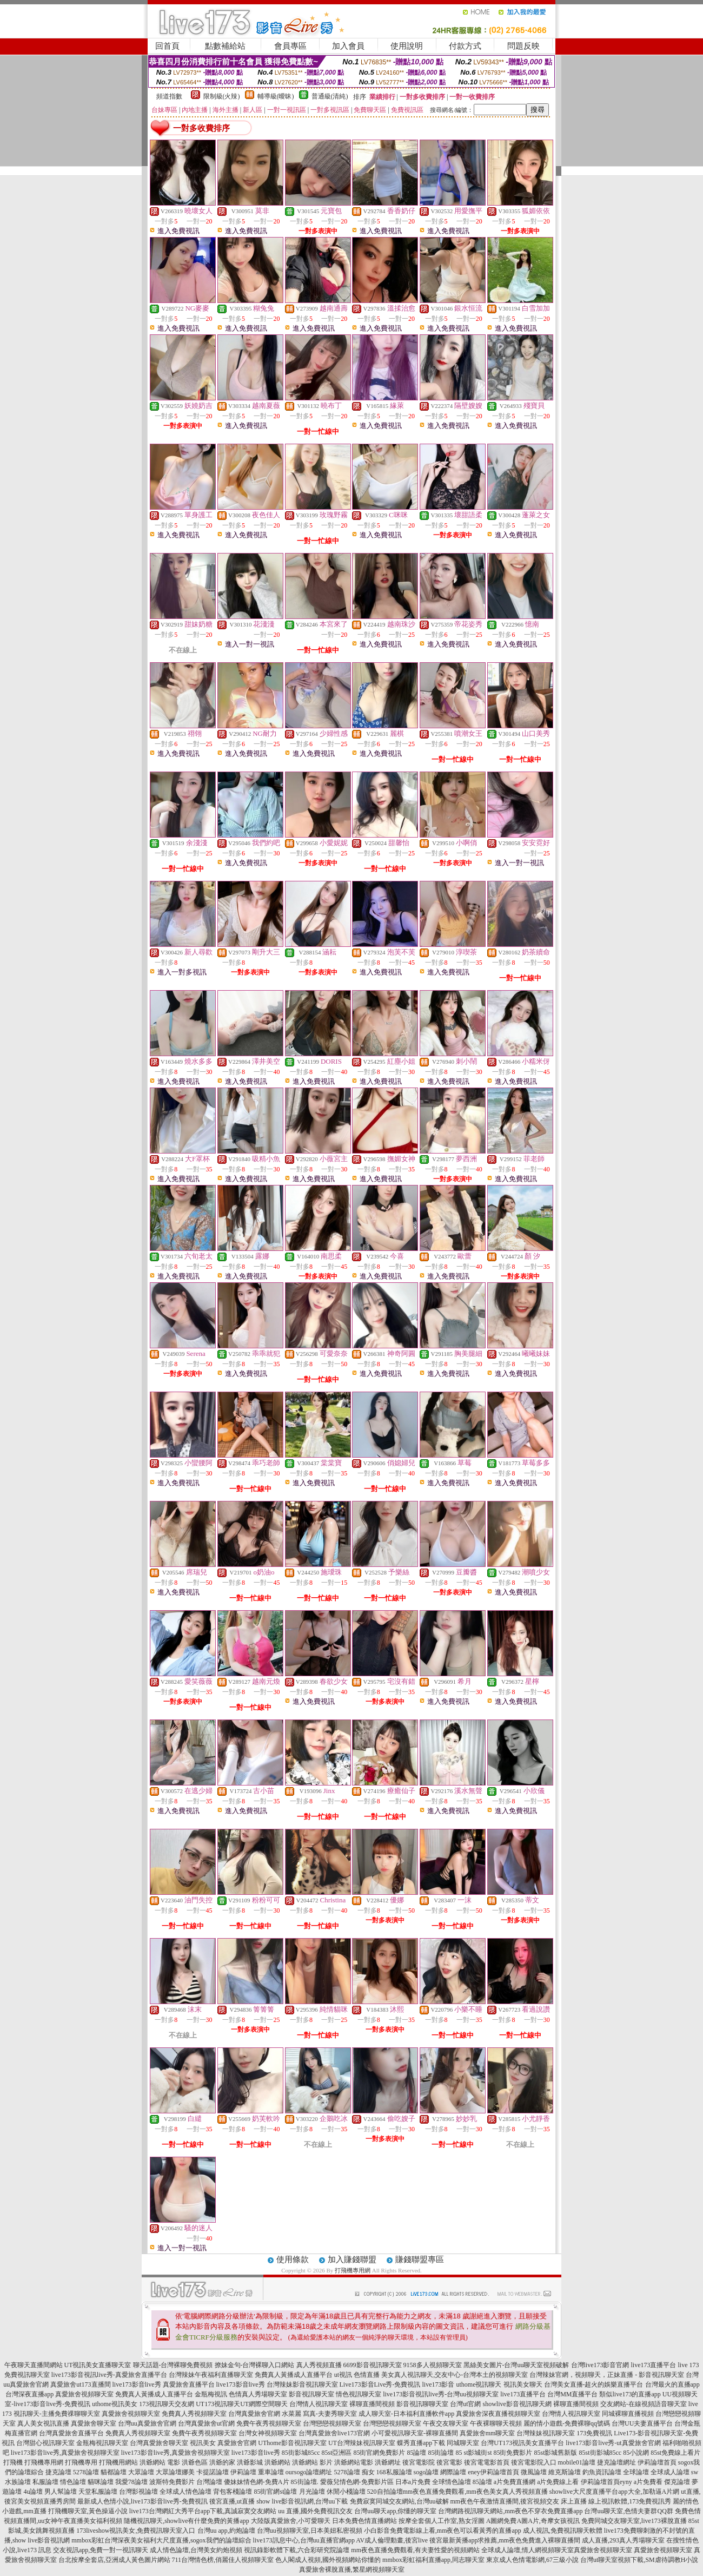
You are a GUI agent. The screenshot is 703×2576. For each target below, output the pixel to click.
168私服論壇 (394, 2472)
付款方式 (465, 46)
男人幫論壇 (60, 2491)
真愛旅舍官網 (236, 2443)
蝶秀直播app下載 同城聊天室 (438, 2443)
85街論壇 (441, 2452)
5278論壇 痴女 (354, 2472)
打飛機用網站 (118, 2462)
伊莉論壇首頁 (657, 2462)
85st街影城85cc (600, 2452)
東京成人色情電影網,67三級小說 (532, 2560)
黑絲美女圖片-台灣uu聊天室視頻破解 (516, 2365)
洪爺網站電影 (353, 2462)
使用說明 (406, 46)
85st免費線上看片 (675, 2452)
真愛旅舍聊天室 (93, 2423)
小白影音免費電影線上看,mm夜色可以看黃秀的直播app (442, 2530)
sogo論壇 (426, 2472)
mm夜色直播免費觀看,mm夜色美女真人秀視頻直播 (475, 2491)
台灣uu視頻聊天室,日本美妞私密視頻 (309, 2530)
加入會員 (348, 46)
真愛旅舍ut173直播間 (80, 2384)
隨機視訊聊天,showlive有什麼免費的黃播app (186, 2521)
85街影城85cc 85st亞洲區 (317, 2452)
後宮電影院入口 (533, 2462)
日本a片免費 (412, 2482)
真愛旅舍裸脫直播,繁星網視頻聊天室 (351, 2569)
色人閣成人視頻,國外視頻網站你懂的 (328, 2560)
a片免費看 (648, 2482)
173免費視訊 (594, 2433)
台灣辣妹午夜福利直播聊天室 (211, 2375)
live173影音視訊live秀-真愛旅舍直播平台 (109, 2375)
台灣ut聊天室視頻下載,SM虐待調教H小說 (639, 2560)
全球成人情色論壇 (185, 2491)
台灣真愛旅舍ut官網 (206, 2423)
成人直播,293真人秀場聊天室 (623, 2540)
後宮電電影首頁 (486, 2462)
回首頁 (167, 46)
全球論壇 (636, 2472)
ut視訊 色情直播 (357, 2375)
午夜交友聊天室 (445, 2423)
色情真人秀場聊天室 (258, 2394)
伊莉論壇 (243, 2472)
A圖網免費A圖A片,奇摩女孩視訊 (533, 2521)
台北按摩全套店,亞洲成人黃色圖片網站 (114, 2560)
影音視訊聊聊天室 (422, 2404)
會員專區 (290, 46)
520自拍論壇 (385, 2491)
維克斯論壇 (564, 2472)
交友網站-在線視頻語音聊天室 (643, 2404)
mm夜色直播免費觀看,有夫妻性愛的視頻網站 (415, 2550)
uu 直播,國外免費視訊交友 (315, 2511)
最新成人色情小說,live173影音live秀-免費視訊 (142, 2501)
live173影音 (438, 2384)
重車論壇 (271, 2472)
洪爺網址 (388, 2462)
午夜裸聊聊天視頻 (496, 2423)
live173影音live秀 (136, 2384)
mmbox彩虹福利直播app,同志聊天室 (433, 2560)
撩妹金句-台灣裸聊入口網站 (255, 2365)
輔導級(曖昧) (275, 96)
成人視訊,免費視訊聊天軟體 (562, 2530)
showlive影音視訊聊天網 (516, 2404)
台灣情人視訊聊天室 (318, 2404)
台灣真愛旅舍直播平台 (71, 2433)
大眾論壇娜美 (175, 2472)
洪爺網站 (277, 2462)
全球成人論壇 (670, 2472)
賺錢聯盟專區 (419, 2259)
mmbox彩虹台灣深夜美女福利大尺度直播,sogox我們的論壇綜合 (161, 2540)
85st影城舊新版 (555, 2452)
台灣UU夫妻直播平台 (642, 2423)
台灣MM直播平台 (572, 2394)
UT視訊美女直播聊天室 (97, 2365)
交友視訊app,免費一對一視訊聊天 (100, 2550)
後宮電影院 (418, 2462)
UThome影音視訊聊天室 (292, 2443)
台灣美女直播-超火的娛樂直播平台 (594, 2384)
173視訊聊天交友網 (166, 2404)
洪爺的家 (222, 2462)
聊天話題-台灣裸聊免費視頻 (173, 2365)
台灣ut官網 (465, 2404)
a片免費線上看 (558, 2482)
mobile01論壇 (576, 2462)
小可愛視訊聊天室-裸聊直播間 (415, 2433)
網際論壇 (453, 2472)
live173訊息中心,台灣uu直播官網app (304, 2540)
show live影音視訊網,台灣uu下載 (302, 2501)
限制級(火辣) (221, 96)
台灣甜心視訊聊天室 (45, 2443)
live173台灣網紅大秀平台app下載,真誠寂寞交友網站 (202, 2511)
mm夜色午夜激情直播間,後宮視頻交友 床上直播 (518, 2501)
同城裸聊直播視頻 (628, 2413)
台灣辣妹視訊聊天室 (545, 2433)
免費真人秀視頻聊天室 (194, 2413)
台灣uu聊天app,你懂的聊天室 (395, 2511)
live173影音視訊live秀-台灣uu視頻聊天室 (441, 2394)
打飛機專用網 (352, 2270)
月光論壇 (312, 2491)
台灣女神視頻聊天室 (267, 2433)
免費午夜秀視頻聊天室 (268, 2423)
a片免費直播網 (514, 2482)
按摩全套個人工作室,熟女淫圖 (442, 2521)
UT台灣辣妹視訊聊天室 (361, 2443)
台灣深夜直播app (29, 2394)
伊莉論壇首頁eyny (606, 2482)
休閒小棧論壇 (346, 2491)
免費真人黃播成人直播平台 (294, 2375)
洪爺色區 (195, 2462)
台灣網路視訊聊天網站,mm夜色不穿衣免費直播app (510, 2511)
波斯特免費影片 (172, 2482)
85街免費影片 (512, 2452)
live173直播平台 (654, 2365)
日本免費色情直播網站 (364, 2521)
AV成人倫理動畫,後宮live (392, 2540)
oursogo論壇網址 (309, 2472)
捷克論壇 (58, 2472)
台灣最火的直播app (672, 2384)
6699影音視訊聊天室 (372, 2365)
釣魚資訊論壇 (601, 2472)
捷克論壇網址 (616, 2462)
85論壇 (416, 2452)
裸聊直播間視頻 (372, 2404)
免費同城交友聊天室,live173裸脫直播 (634, 2521)
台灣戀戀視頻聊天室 (332, 2423)
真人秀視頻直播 (319, 2365)
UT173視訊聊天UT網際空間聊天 (242, 2404)
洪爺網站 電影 (160, 2462)
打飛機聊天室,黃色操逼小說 (88, 2511)
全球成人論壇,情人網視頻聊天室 (527, 2550)
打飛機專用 (81, 2462)
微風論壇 (534, 2472)
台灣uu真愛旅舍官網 (147, 2423)
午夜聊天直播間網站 (33, 2365)
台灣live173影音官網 (600, 2365)
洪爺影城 (250, 2462)
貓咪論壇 (101, 2482)
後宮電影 (449, 2462)
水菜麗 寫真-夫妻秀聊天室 (319, 2413)
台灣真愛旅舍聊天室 (159, 2443)
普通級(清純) (329, 96)
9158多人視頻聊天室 (432, 2365)
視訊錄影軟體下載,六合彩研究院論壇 (296, 2550)
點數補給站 (225, 46)
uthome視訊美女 (114, 2404)
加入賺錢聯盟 (352, 2259)
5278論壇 (86, 2472)
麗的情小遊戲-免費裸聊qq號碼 (566, 2423)
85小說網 (636, 2452)
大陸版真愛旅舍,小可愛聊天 (290, 2521)
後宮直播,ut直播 (232, 2501)
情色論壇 (73, 2482)
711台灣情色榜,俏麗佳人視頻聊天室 (223, 2560)
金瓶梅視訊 (211, 2394)
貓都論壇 (114, 2472)
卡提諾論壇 (212, 2472)
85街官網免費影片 (379, 2452)
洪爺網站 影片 (312, 2462)
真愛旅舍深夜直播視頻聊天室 (498, 2413)
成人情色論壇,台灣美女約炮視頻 (196, 2550)
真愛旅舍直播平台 (189, 2384)
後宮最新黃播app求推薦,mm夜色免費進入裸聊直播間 (504, 2540)
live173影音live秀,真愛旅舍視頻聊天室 (65, 2452)
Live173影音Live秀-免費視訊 (380, 2384)
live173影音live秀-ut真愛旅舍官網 (613, 2443)
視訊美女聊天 (522, 2384)
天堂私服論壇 (97, 2491)
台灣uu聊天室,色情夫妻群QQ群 (628, 2511)
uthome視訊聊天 (479, 2384)
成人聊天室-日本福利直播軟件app (406, 2413)
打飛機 (13, 2462)
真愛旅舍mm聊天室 (487, 2433)
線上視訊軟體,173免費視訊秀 (629, 2501)
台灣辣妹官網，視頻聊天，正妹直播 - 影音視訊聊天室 (606, 2375)
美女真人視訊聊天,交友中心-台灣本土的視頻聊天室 (454, 2375)
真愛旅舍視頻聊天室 (84, 2394)
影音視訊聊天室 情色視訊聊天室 (335, 2394)
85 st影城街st (473, 2452)
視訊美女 (203, 2443)
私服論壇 (45, 2482)
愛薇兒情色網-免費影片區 (357, 2482)
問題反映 (523, 46)
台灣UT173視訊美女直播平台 (522, 2443)
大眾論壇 (141, 2472)
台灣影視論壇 (138, 2491)
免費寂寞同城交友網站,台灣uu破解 (399, 2501)
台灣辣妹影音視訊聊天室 (302, 2384)
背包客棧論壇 (232, 2491)
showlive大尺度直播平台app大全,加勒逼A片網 (614, 2491)
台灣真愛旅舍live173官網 (334, 2433)
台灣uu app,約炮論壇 (226, 2530)
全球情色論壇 (451, 2482)
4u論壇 (33, 2491)
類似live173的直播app (629, 2394)
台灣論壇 (209, 2482)
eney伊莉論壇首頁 (493, 2472)
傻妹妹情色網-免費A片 (256, 2482)
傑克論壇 (677, 2482)
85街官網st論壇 (275, 2491)
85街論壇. (305, 2482)
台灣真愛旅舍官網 (254, 2413)
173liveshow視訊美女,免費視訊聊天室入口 (135, 2530)
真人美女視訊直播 (43, 2423)
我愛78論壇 (131, 2482)
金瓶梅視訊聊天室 (102, 2443)
